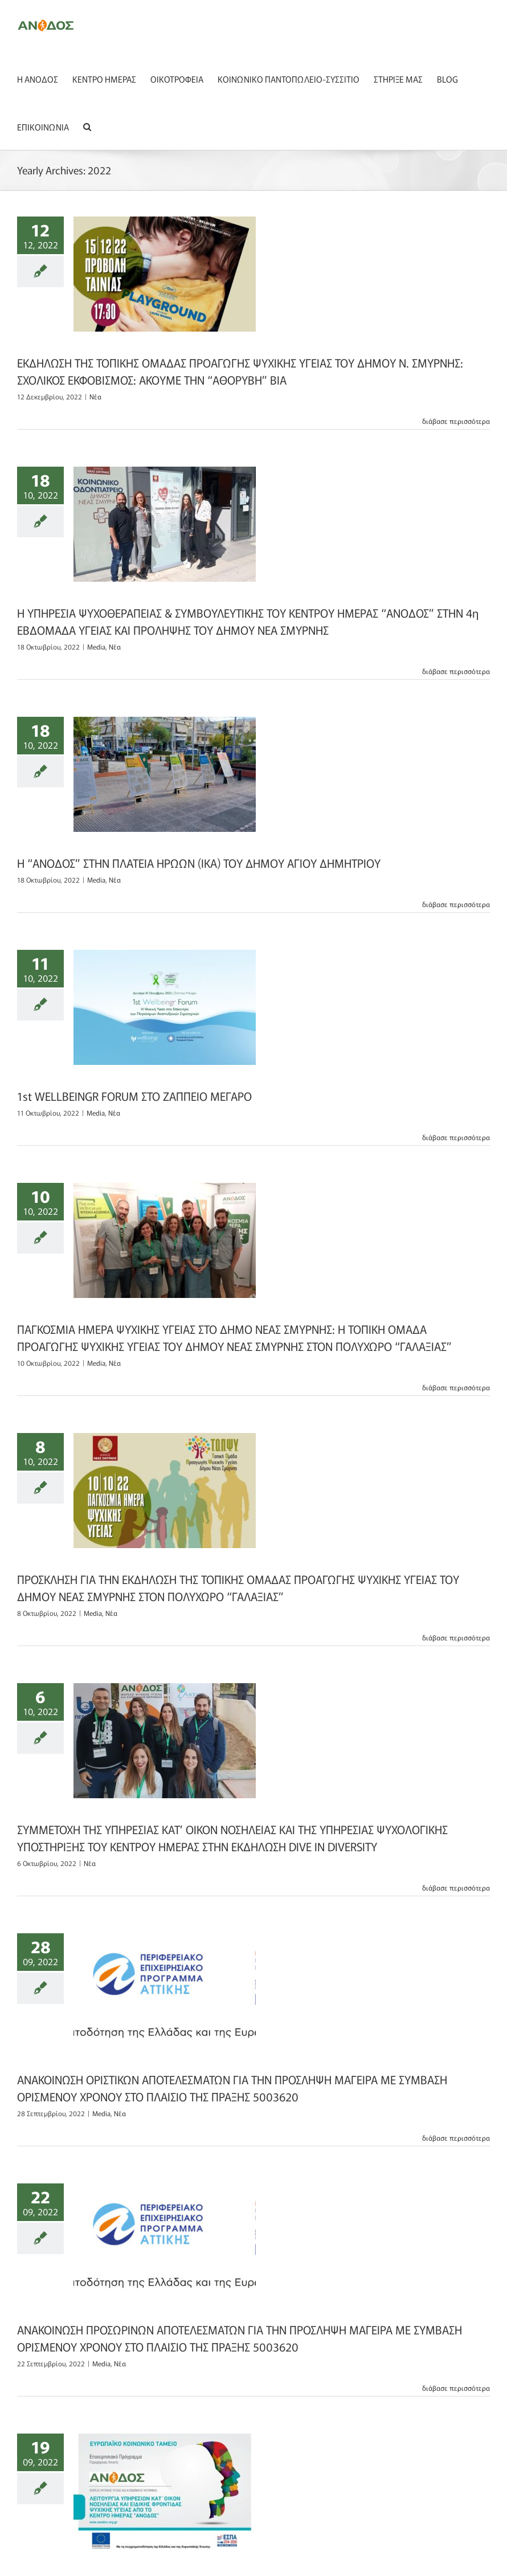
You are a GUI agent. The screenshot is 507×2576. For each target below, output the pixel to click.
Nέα (95, 396)
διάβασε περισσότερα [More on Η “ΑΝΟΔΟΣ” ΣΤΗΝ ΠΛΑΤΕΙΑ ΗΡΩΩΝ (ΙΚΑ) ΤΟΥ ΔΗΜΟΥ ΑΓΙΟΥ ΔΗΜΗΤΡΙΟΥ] (456, 904)
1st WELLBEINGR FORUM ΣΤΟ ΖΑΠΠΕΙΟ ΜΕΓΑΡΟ (134, 1096)
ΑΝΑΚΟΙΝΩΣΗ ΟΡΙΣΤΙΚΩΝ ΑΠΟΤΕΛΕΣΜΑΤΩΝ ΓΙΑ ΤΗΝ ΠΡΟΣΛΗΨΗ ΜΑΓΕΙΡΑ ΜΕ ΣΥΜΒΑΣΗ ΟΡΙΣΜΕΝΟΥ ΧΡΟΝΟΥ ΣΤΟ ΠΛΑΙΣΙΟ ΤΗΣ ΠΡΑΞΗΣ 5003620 (232, 2088)
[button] (87, 126)
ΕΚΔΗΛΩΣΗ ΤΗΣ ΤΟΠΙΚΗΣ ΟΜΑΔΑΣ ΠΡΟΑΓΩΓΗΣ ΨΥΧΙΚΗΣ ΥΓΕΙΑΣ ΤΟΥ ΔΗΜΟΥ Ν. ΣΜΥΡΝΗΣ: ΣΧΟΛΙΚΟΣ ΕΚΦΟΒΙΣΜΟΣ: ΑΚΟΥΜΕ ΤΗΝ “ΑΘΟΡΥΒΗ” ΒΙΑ (240, 371)
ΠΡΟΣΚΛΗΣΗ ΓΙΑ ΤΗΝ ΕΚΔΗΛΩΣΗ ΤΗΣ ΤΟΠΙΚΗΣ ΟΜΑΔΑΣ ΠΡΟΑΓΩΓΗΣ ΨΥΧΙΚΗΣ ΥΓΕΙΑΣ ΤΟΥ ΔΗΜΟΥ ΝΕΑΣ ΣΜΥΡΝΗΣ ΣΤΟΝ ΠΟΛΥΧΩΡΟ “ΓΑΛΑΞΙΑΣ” (238, 1588)
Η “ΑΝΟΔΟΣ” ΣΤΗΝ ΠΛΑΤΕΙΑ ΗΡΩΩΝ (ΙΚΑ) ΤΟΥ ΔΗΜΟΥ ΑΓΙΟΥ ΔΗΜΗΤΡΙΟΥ (199, 863)
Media (96, 646)
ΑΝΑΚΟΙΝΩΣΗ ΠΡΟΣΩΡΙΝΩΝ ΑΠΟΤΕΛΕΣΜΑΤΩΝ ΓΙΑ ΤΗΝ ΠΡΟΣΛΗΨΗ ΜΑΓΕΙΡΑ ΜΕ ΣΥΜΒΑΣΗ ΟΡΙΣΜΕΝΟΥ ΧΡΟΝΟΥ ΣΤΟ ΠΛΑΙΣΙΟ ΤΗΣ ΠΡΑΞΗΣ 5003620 (239, 2338)
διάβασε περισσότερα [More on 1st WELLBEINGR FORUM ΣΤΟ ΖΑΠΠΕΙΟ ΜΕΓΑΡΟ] (456, 1137)
